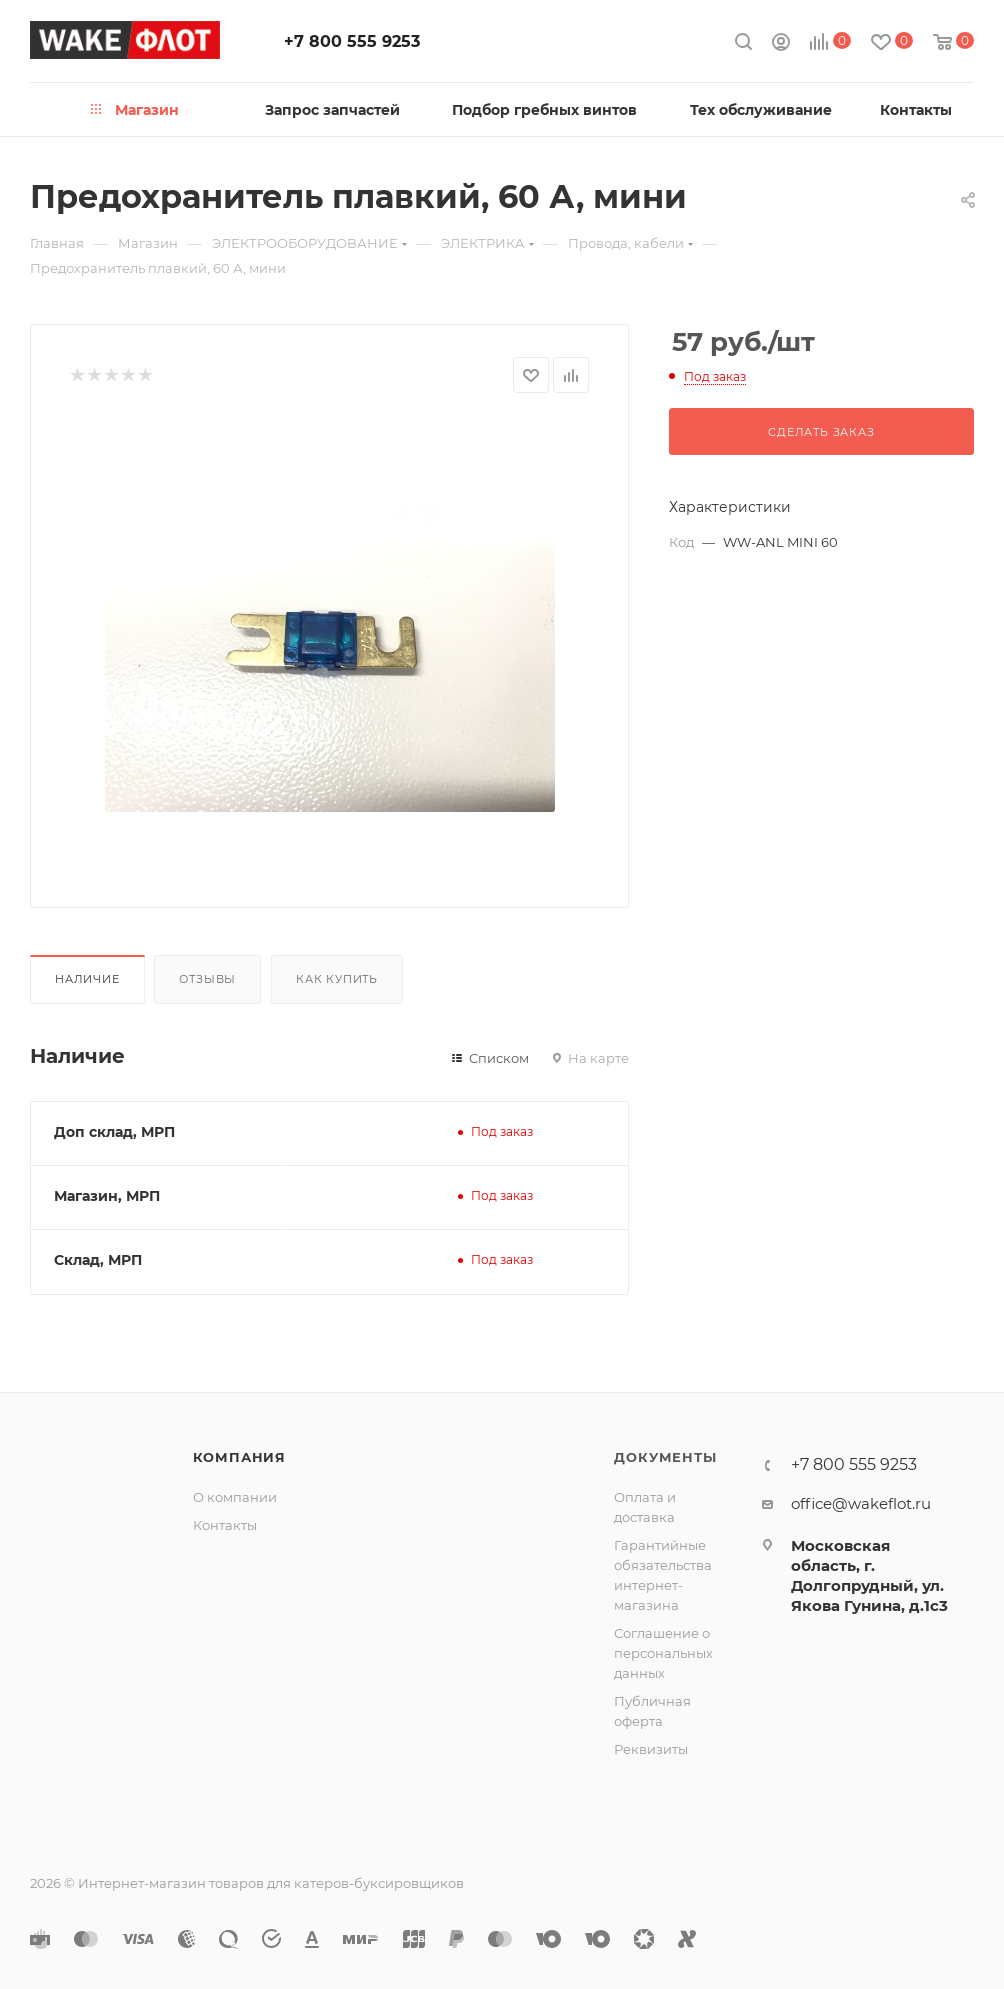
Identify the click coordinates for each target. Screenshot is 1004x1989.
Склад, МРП (98, 1260)
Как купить (337, 979)
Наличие (87, 979)
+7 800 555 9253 (352, 41)
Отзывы (207, 979)
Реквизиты (651, 1749)
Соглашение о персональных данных (663, 1653)
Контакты (225, 1525)
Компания (239, 1457)
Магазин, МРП (107, 1196)
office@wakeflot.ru (861, 1503)
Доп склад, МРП (114, 1132)
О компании (235, 1497)
